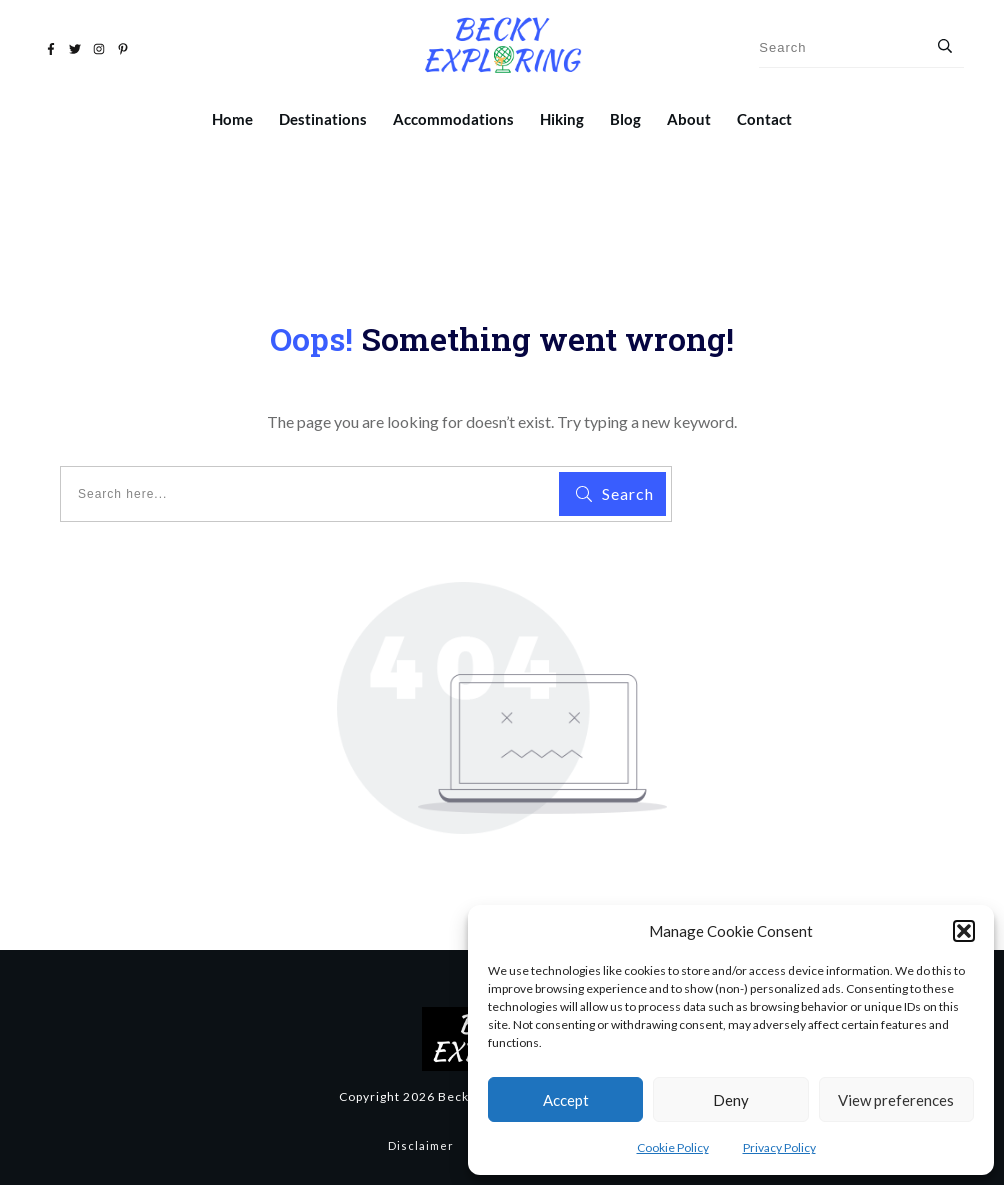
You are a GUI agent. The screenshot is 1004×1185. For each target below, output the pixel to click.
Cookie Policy (673, 1147)
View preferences (896, 1100)
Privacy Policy (779, 1147)
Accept (566, 1100)
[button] (964, 931)
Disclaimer (421, 1145)
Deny (731, 1100)
